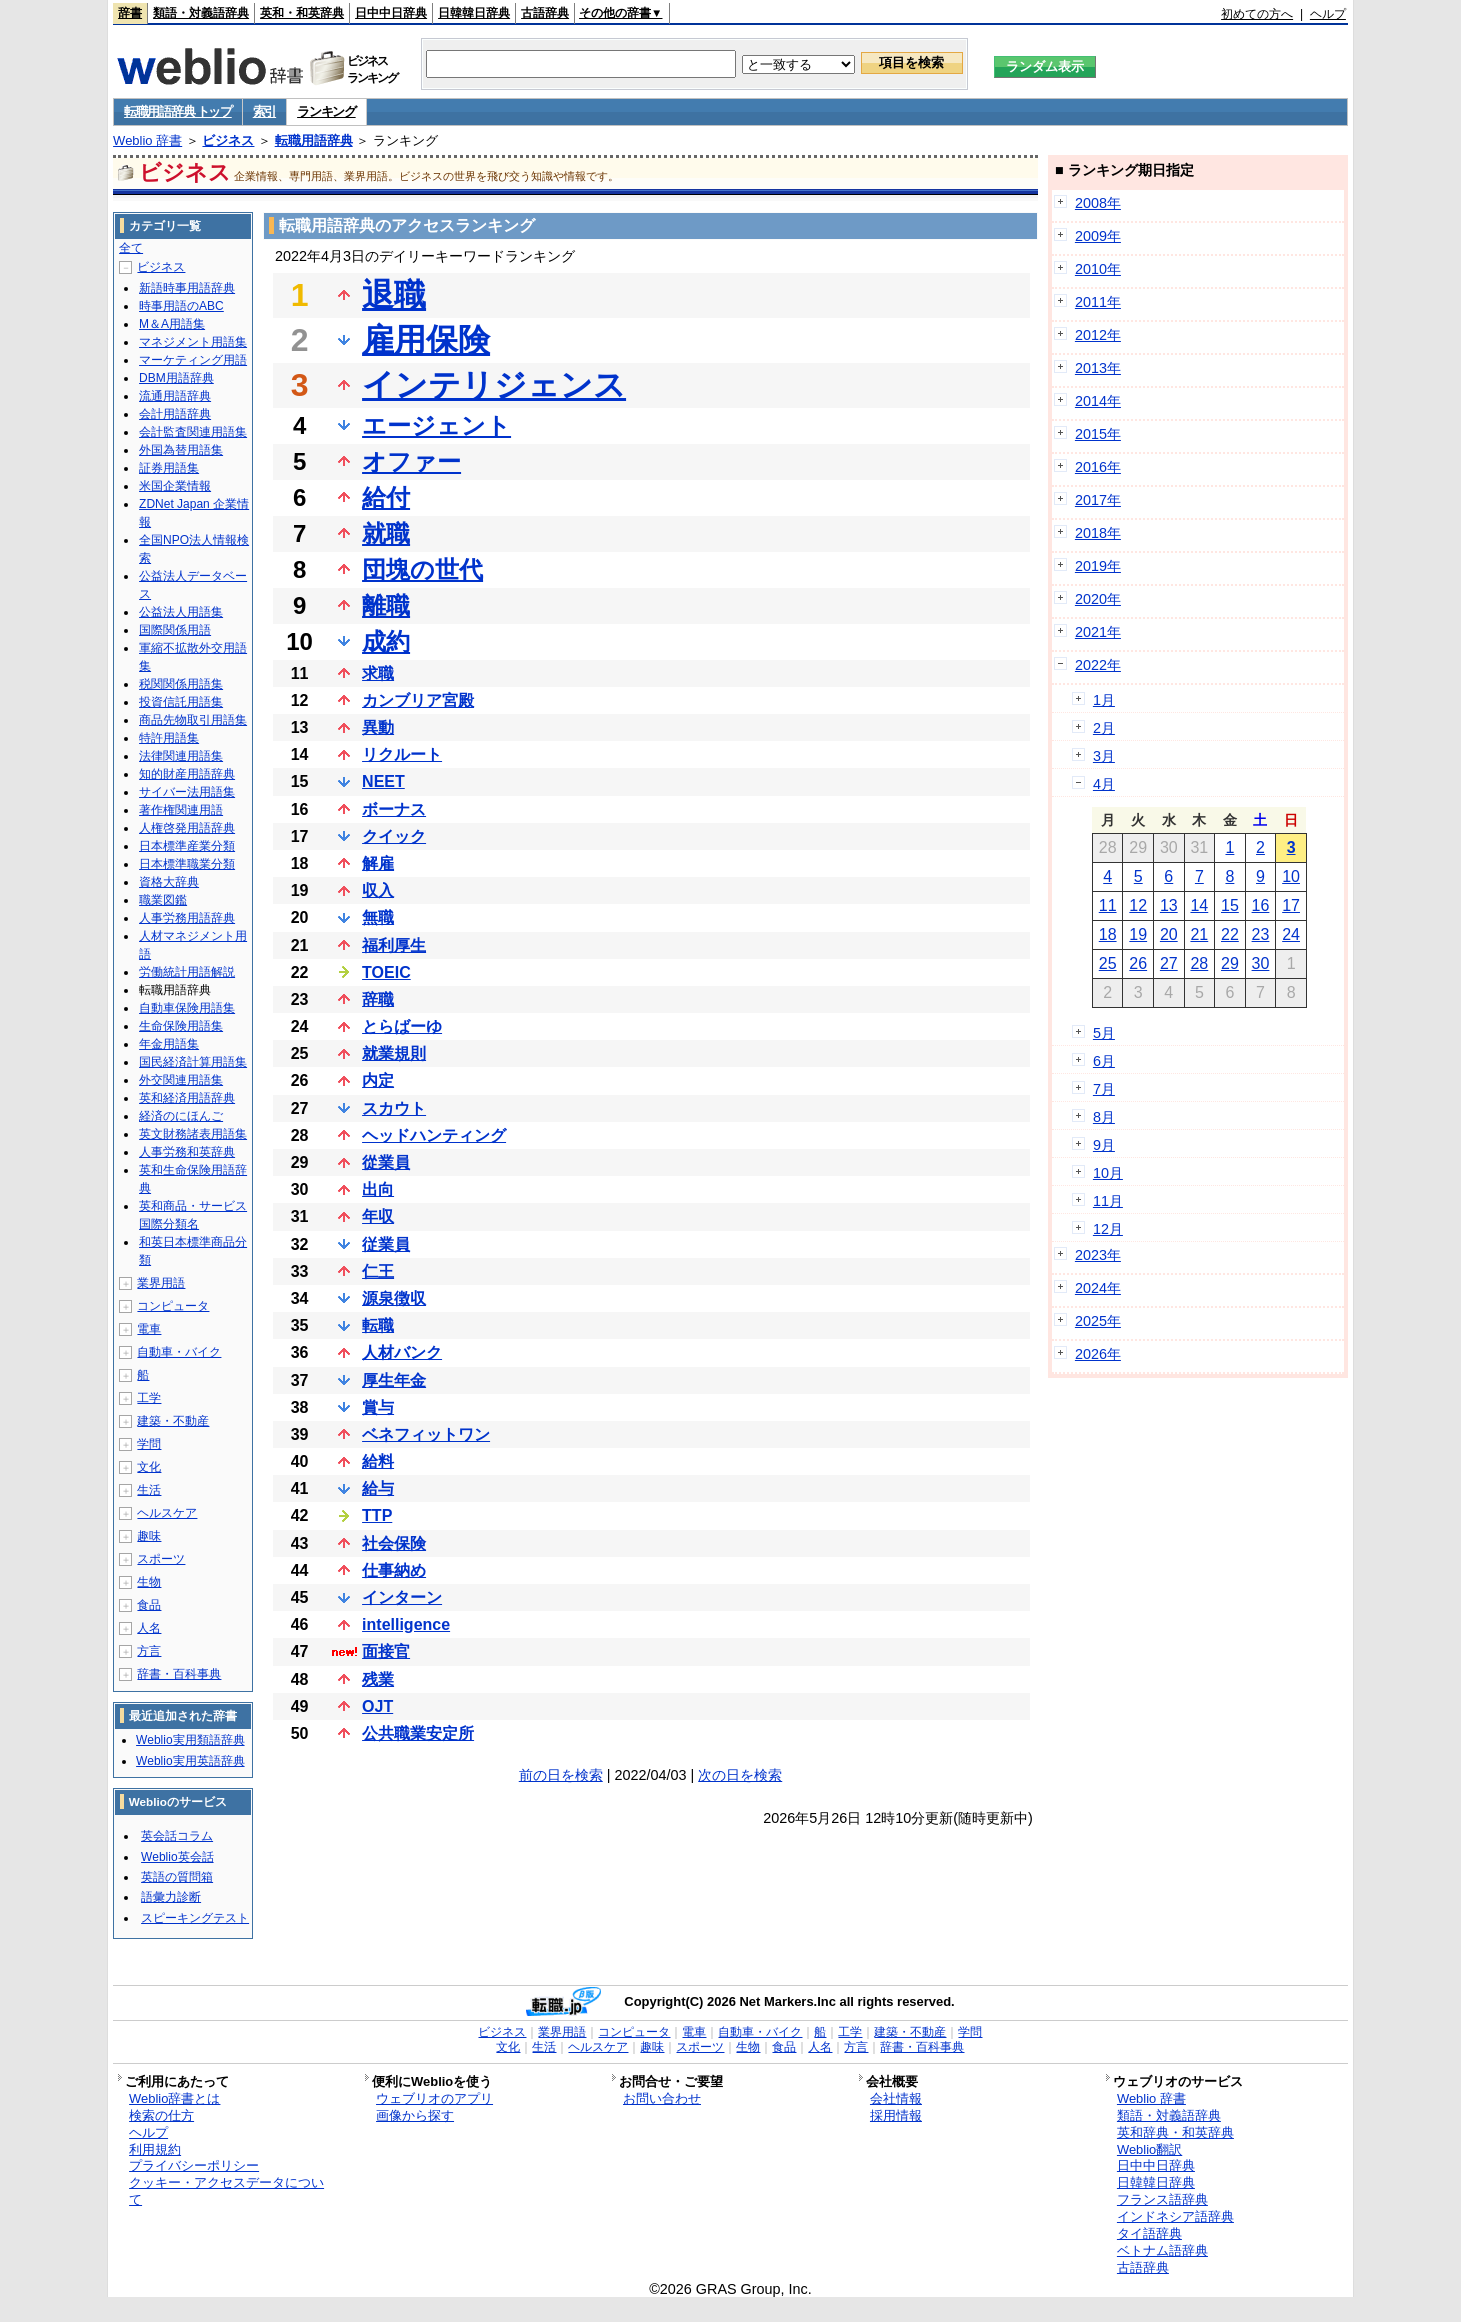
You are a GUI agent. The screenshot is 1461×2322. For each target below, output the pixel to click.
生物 (149, 1582)
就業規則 (394, 1053)
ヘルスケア (167, 1513)
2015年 (1098, 434)
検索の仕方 (161, 2115)
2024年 (1098, 1288)
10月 (1108, 1173)
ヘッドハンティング (434, 1135)
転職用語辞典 (314, 140)
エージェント (436, 425)
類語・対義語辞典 (201, 13)
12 (1138, 905)
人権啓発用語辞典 (187, 828)
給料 (378, 1461)
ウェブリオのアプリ (434, 2098)
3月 (1104, 756)
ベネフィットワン (426, 1434)
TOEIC (386, 972)
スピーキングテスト (195, 1918)
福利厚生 (394, 945)
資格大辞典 (169, 882)
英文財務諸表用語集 (193, 1134)
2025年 (1098, 1321)
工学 (149, 1398)
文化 (149, 1467)
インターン (402, 1597)
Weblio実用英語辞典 (190, 1761)
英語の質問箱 (177, 1877)
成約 (386, 641)
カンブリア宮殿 (418, 700)
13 (1169, 905)
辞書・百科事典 (179, 1674)
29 (1230, 963)
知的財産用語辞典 (187, 774)
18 (1108, 934)
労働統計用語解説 (187, 972)
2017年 (1098, 500)
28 (1199, 963)
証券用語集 (169, 468)
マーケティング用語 (193, 360)
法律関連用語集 (181, 756)
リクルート (402, 754)
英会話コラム (177, 1836)
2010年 (1098, 269)
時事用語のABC (181, 306)
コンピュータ (173, 1306)
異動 (378, 727)
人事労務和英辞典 (187, 1152)
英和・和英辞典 (302, 13)
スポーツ (161, 1559)
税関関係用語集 (181, 684)
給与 (378, 1488)
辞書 (130, 13)
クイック (394, 836)
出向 (378, 1189)
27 (1169, 963)
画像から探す (415, 2115)
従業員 (386, 1244)
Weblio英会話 (177, 1857)
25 (1108, 963)
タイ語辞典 (1149, 2233)
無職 (378, 917)
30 (1261, 963)
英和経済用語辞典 (187, 1098)
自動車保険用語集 (187, 1008)
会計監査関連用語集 (193, 432)
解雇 (378, 863)
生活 (149, 1490)
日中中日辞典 (391, 13)
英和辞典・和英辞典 (1175, 2132)
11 (1108, 905)
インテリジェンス (494, 385)
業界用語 (161, 1283)
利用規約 (155, 2149)
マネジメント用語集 (193, 342)
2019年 (1098, 566)
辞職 (378, 999)
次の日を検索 (740, 1775)
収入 (378, 890)
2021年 (1098, 632)
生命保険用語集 (181, 1026)
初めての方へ (1257, 14)
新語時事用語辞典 (187, 288)
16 (1261, 905)
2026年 (1098, 1354)
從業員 (386, 1162)
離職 (386, 605)
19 (1138, 934)
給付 (386, 497)
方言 (149, 1651)
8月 (1104, 1117)
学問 (149, 1444)
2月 (1104, 728)
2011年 (1098, 302)
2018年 (1098, 533)
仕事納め (394, 1570)
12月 (1108, 1229)
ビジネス (228, 140)
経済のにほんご (181, 1116)
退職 (394, 295)
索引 (264, 111)
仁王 (378, 1271)
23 (1261, 934)
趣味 (149, 1536)
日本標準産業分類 (187, 846)
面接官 (386, 1651)
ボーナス (394, 809)
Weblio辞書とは (174, 2098)
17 (1291, 905)
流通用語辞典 (175, 396)
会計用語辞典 (175, 414)
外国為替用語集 (181, 450)
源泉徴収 (394, 1298)
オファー (411, 461)
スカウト (394, 1108)
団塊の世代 (422, 569)
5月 (1104, 1033)
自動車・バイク (179, 1352)
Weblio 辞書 (147, 140)
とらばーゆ (402, 1026)
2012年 (1098, 335)
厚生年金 (394, 1380)
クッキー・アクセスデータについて (226, 2191)
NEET (383, 781)
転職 (378, 1325)
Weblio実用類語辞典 (190, 1740)
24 (1291, 934)
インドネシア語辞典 (1175, 2216)
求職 (378, 673)
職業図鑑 (163, 900)
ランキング (326, 111)
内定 (378, 1080)
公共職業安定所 (418, 1733)
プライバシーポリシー (194, 2165)
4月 (1104, 784)
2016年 (1098, 467)
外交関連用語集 (181, 1080)
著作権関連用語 (181, 810)
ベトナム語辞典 (1162, 2250)
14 (1199, 905)
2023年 (1098, 1255)
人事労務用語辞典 (187, 918)
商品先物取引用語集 (193, 720)
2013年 (1098, 368)
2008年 (1098, 203)
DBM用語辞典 (176, 378)
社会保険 (394, 1543)
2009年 (1098, 236)
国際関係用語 (175, 630)
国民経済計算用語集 (193, 1062)
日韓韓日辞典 (474, 13)
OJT (377, 1706)
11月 (1108, 1201)
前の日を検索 (561, 1775)
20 (1169, 934)
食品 (149, 1605)
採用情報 (896, 2115)
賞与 (378, 1407)
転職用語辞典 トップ (178, 111)
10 (1291, 876)
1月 (1104, 700)
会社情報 (896, 2098)
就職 (386, 533)
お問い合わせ (662, 2098)
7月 (1104, 1089)
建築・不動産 (173, 1421)
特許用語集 (169, 738)
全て (131, 248)
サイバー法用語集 (187, 792)
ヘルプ (1328, 14)
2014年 (1098, 401)
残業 (378, 1679)
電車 (149, 1329)
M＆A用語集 (172, 324)
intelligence (406, 1624)
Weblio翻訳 (1149, 2149)
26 (1138, 963)
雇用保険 (426, 340)
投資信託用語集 (181, 702)
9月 (1104, 1145)
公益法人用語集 (181, 612)
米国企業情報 (175, 486)
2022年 (1098, 665)
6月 (1104, 1061)
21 (1199, 934)
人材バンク (402, 1352)
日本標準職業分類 (187, 864)
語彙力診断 (171, 1897)
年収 (378, 1216)
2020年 (1098, 599)
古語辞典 (545, 13)
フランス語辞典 (1162, 2199)
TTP (377, 1515)
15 (1230, 905)
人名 (149, 1628)
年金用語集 (169, 1044)
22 (1230, 934)
